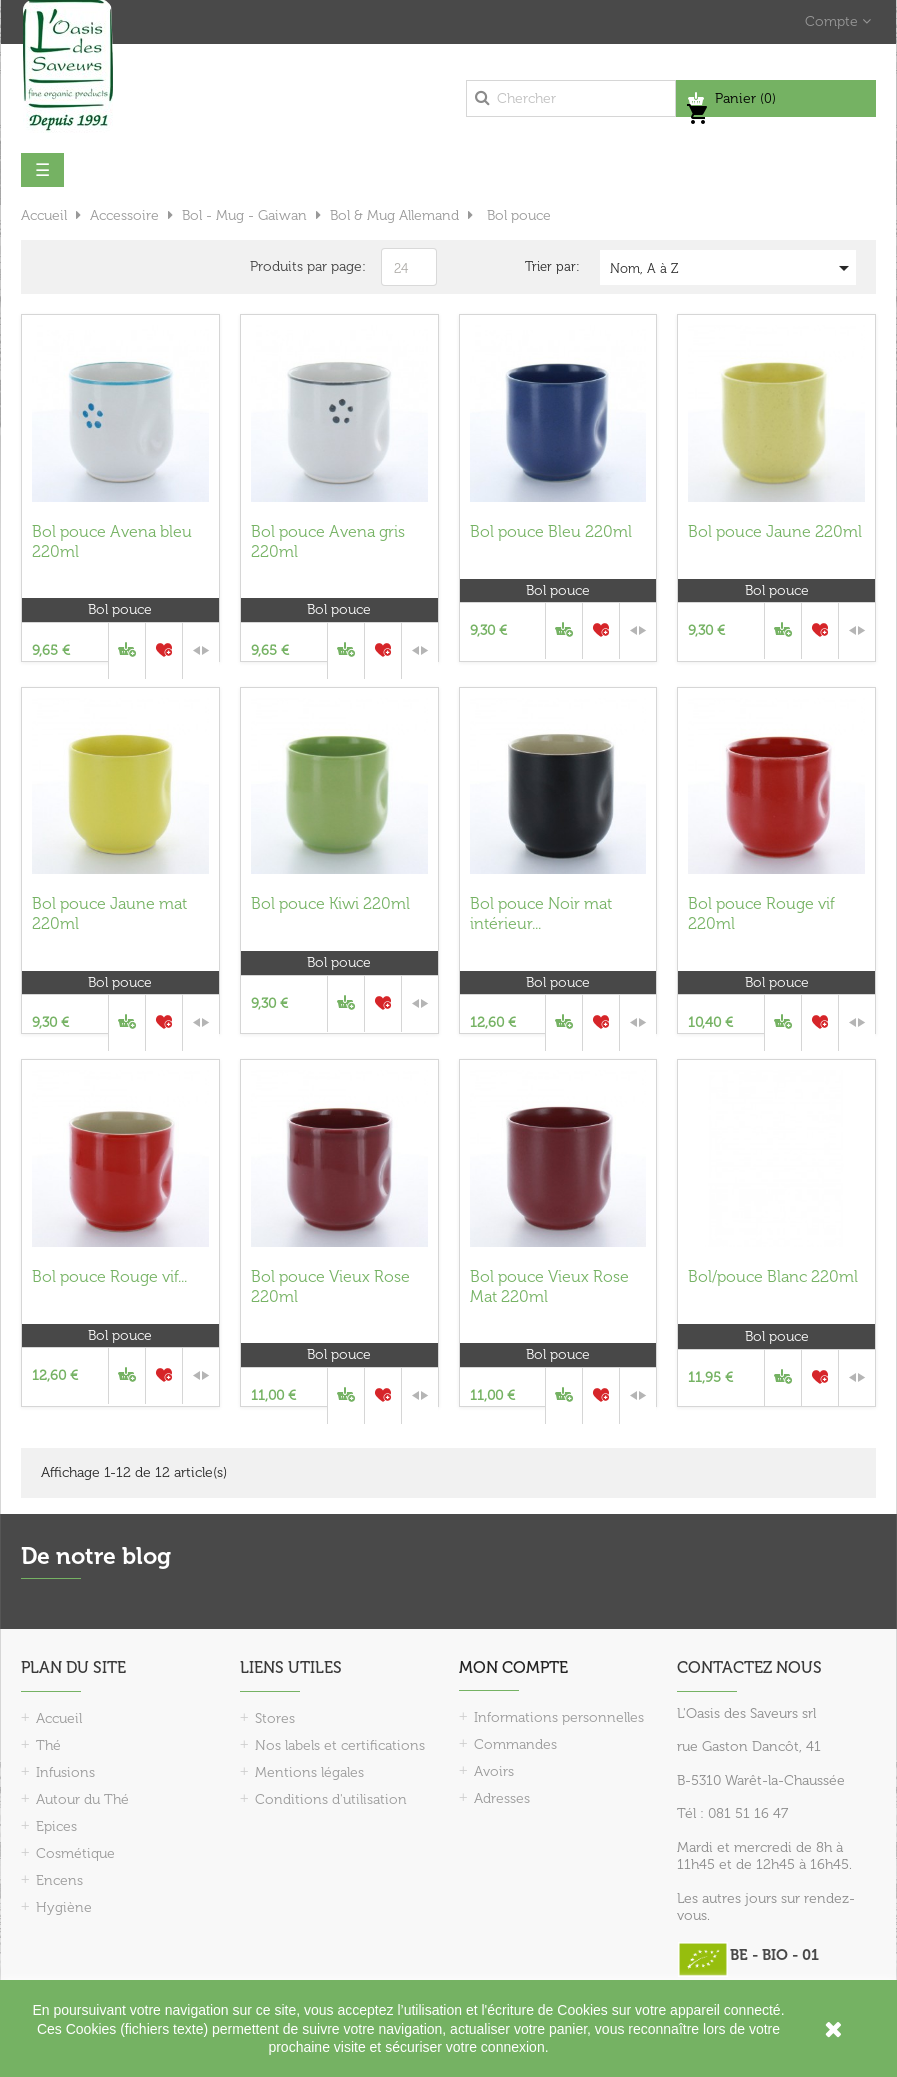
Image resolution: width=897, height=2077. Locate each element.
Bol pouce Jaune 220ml (775, 531)
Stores (275, 1718)
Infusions (65, 1772)
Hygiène (64, 1907)
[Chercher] (571, 98)
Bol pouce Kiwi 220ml (330, 903)
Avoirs (494, 1771)
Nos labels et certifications (340, 1745)
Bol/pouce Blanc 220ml (773, 1276)
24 (401, 268)
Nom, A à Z (733, 268)
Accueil (59, 1718)
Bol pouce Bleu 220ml (551, 531)
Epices (56, 1826)
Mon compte (513, 1667)
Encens (59, 1880)
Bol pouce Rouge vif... (109, 1276)
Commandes (515, 1744)
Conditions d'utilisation (331, 1799)
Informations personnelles (559, 1717)
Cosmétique (75, 1853)
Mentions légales (309, 1772)
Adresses (502, 1798)
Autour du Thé (82, 1799)
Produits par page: (308, 266)
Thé (48, 1745)
